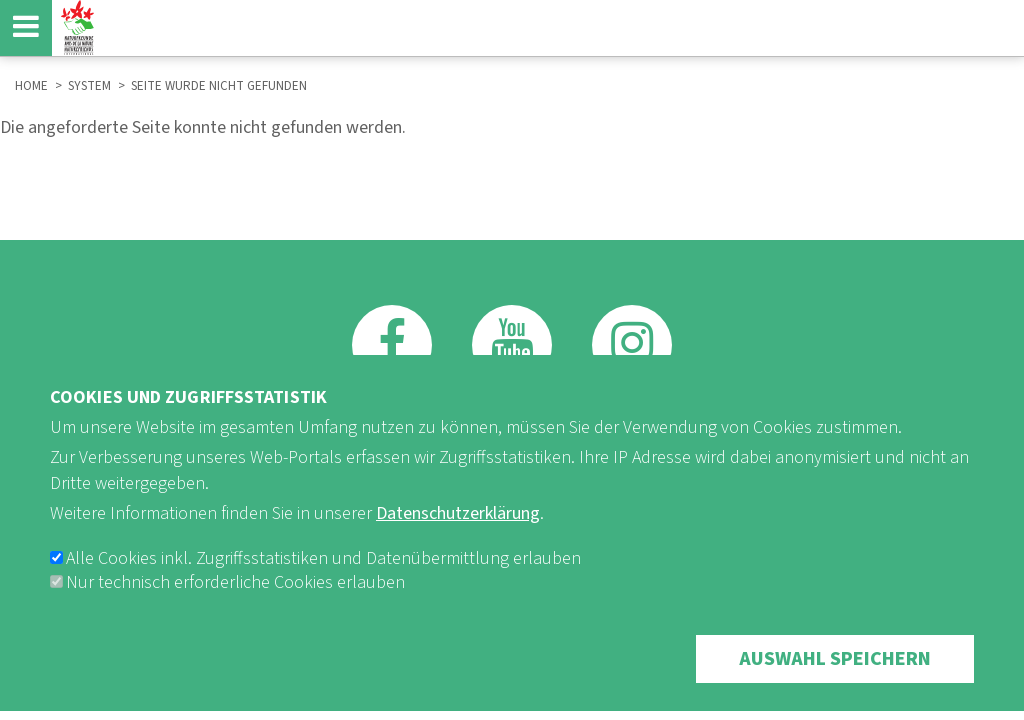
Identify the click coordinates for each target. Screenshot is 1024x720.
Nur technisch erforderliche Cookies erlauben (235, 601)
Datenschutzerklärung (458, 532)
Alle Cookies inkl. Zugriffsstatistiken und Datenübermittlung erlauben (323, 577)
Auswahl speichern (835, 678)
